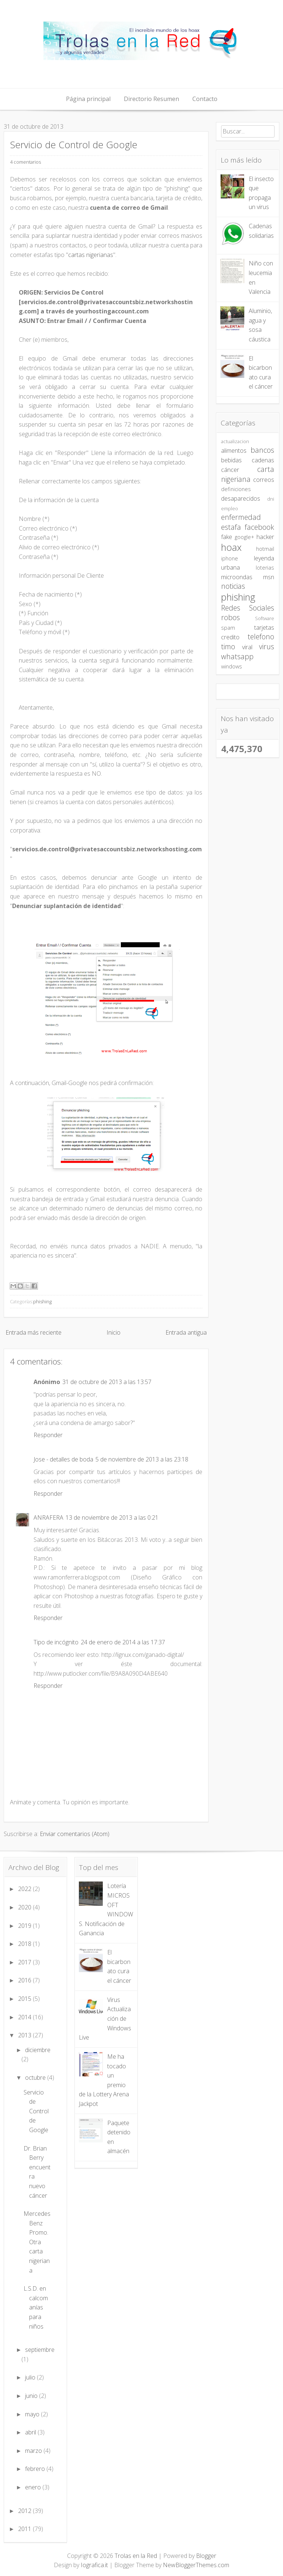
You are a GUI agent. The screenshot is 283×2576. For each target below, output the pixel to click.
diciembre (37, 2050)
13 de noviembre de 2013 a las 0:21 (112, 1517)
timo (228, 646)
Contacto (204, 99)
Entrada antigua (186, 1332)
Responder (48, 1435)
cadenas (263, 460)
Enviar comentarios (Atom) (74, 1834)
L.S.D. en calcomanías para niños (36, 2307)
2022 (25, 1889)
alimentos (234, 450)
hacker (265, 537)
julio (31, 2377)
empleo (229, 508)
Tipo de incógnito (56, 1642)
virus (266, 646)
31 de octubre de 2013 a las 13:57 (106, 1382)
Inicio (113, 1332)
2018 (25, 1944)
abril (31, 2432)
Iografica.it (94, 2565)
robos (230, 617)
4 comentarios (25, 162)
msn (268, 577)
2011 (25, 2529)
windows (231, 666)
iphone (229, 558)
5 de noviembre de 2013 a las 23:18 (141, 1459)
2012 (25, 2511)
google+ (244, 536)
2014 (25, 2017)
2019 (25, 1926)
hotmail (265, 548)
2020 (25, 1907)
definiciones (236, 489)
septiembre (40, 2350)
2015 (25, 1999)
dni (270, 499)
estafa (231, 527)
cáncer (230, 470)
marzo (34, 2451)
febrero (35, 2469)
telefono (261, 637)
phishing (42, 1301)
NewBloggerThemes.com (196, 2565)
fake (226, 537)
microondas (236, 577)
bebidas (231, 460)
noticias (233, 586)
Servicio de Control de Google (73, 144)
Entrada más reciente (34, 1332)
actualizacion (235, 441)
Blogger (206, 2556)
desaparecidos (240, 498)
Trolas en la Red (136, 2556)
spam (228, 627)
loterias (265, 567)
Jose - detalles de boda (63, 1459)
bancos (262, 450)
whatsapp (237, 656)
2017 (25, 1962)
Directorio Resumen (151, 99)
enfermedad (241, 517)
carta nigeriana (247, 474)
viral (247, 647)
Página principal (88, 99)
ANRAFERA (48, 1517)
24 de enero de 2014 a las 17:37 (123, 1642)
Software (264, 618)
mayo (33, 2414)
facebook (259, 527)
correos (263, 480)
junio (32, 2396)
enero (33, 2487)
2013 (25, 2035)
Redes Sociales (247, 608)
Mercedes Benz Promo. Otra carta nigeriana (37, 2242)
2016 (25, 1980)
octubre (36, 2077)
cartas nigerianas (90, 255)
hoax (231, 547)
